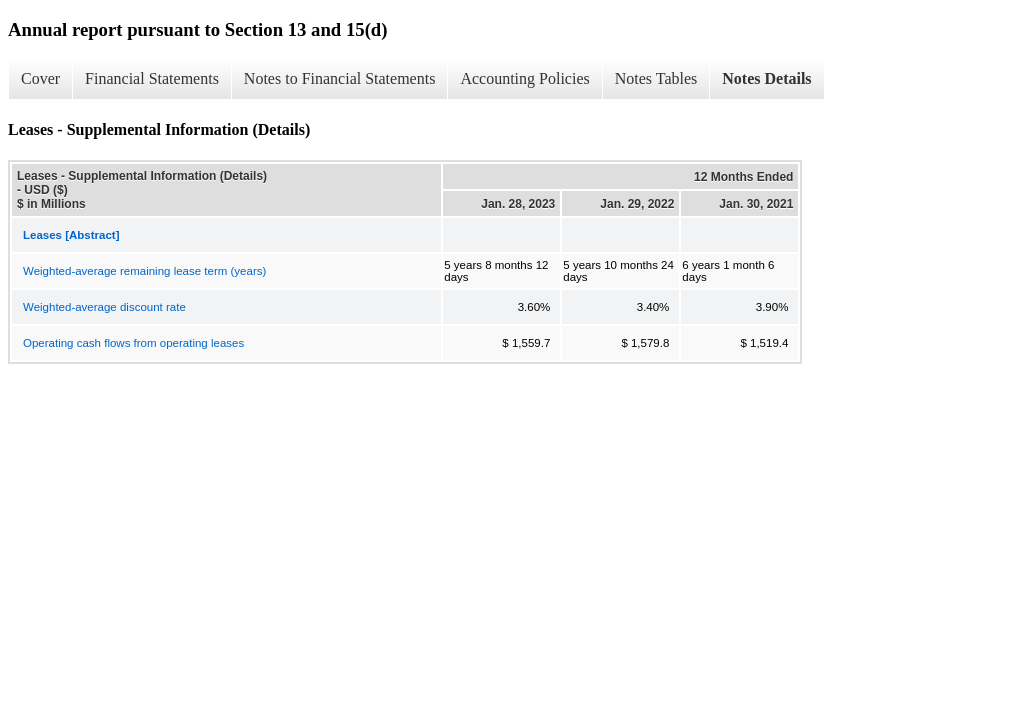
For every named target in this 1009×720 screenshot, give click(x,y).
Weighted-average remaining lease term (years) (144, 271)
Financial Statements (152, 78)
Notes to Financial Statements (340, 78)
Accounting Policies (524, 78)
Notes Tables (656, 78)
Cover (40, 78)
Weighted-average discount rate (104, 307)
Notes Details (766, 78)
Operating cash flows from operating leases (133, 343)
